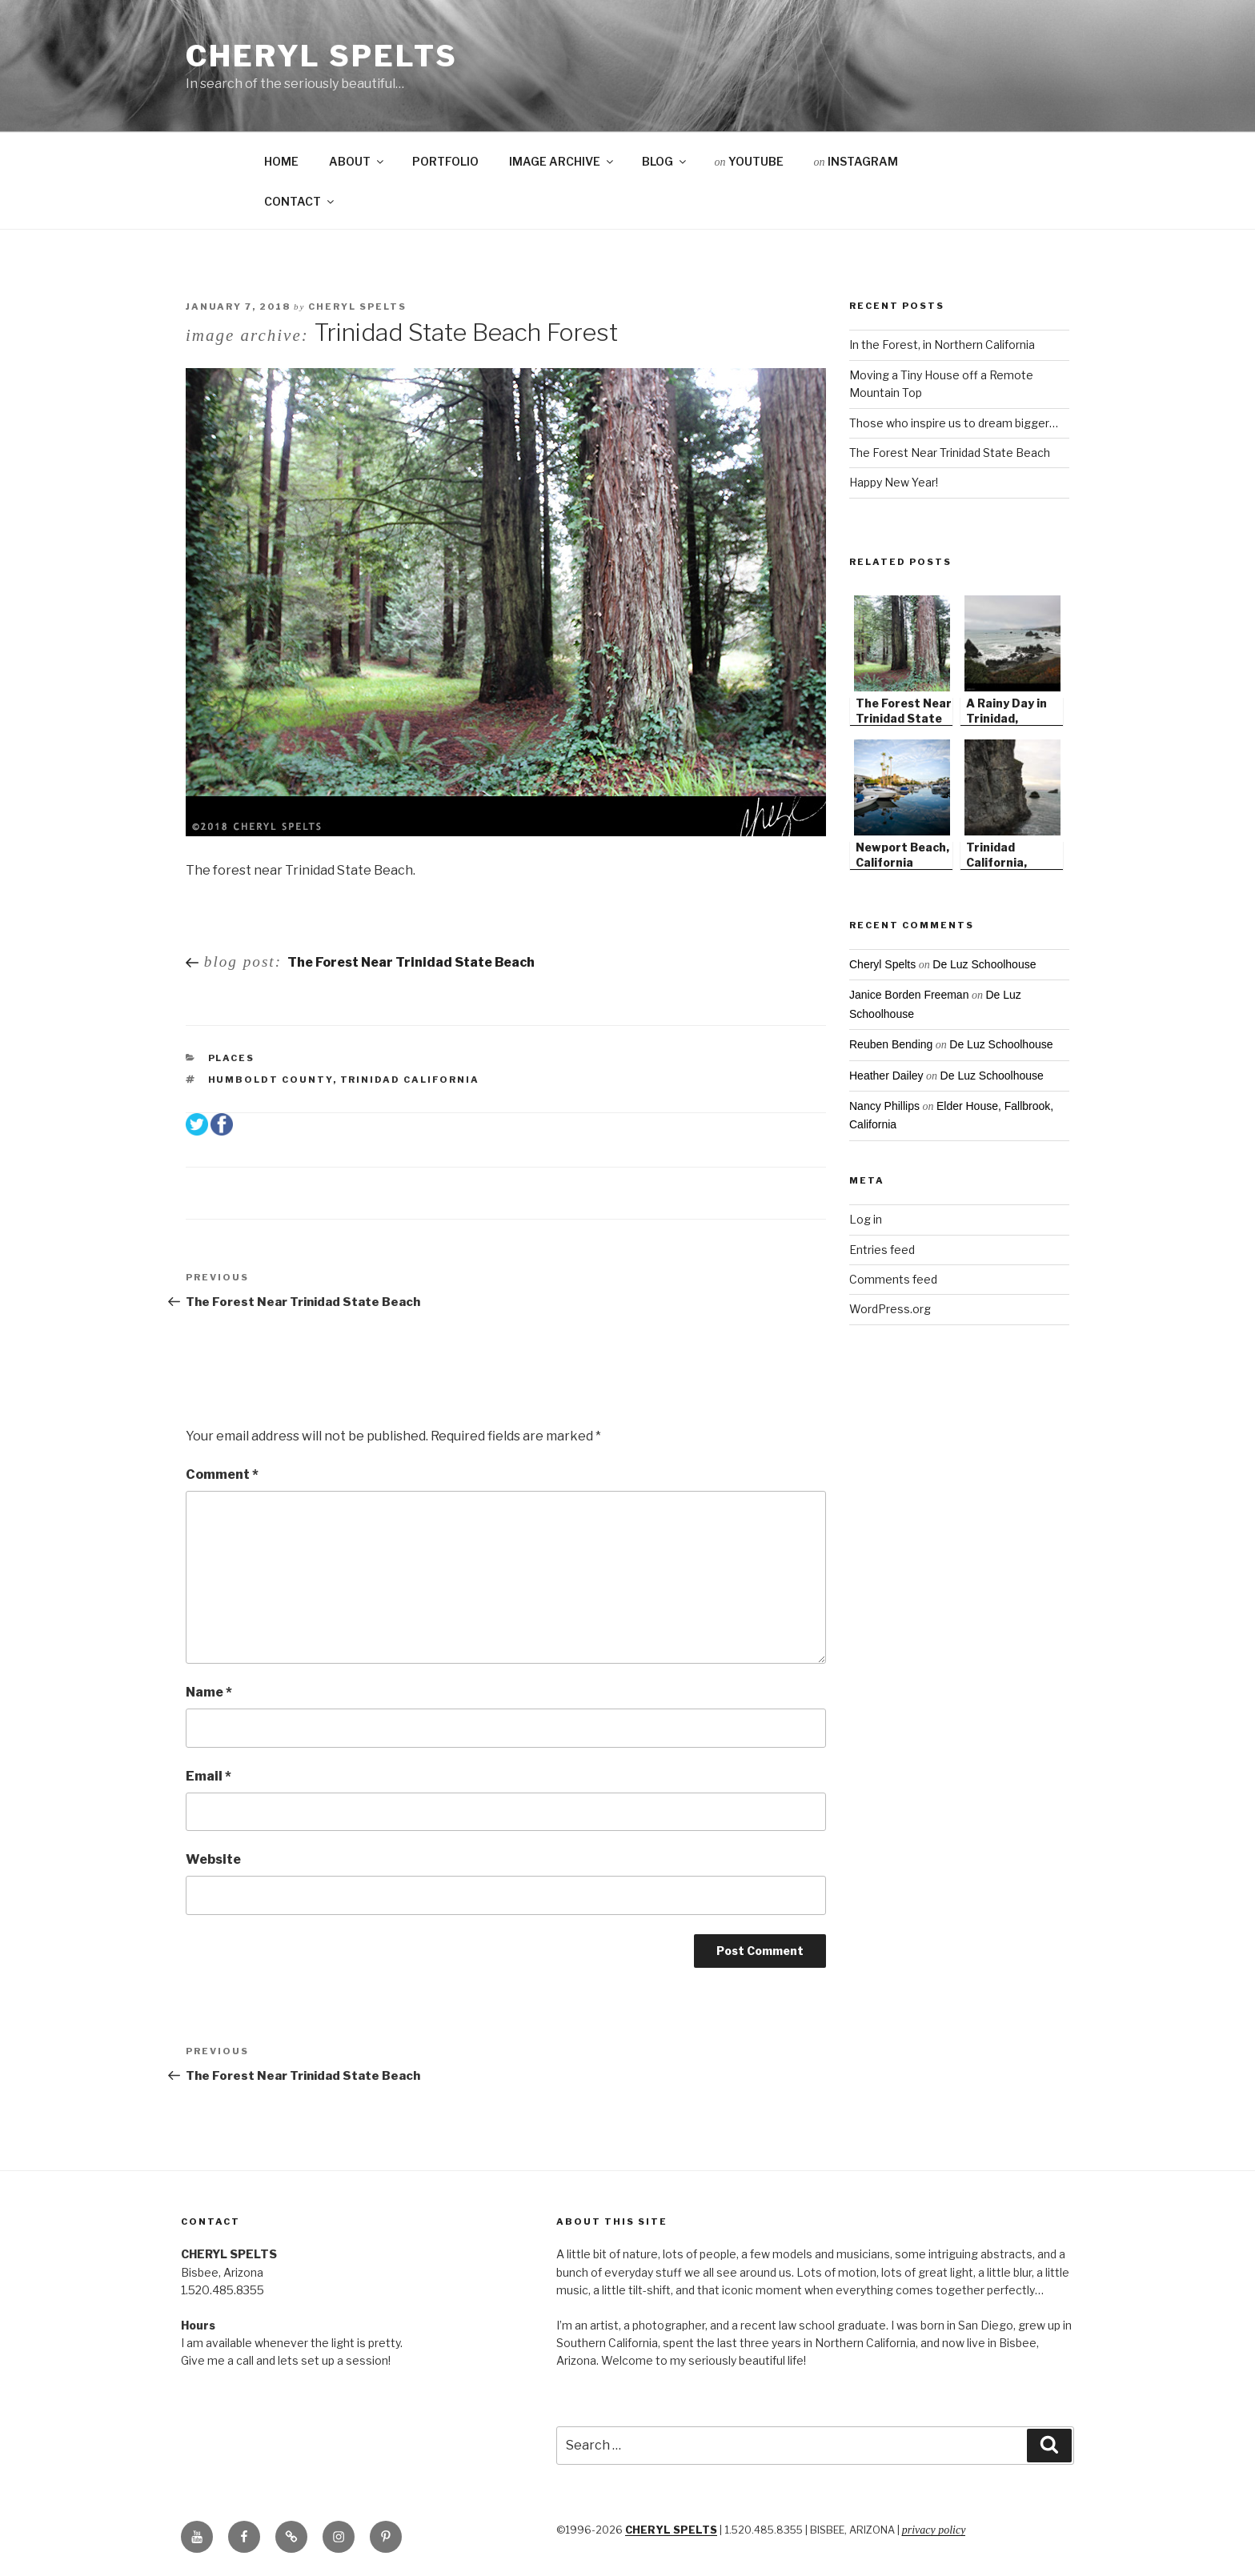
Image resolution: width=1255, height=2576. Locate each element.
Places (231, 1058)
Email (208, 1776)
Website (213, 1859)
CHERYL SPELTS (671, 2530)
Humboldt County (270, 1079)
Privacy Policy (934, 2530)
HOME (281, 161)
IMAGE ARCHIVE (562, 161)
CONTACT (300, 201)
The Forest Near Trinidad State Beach (949, 452)
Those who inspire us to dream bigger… (953, 423)
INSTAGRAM (856, 161)
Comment (222, 1474)
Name (209, 1692)
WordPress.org (890, 1309)
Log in (865, 1219)
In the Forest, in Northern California (942, 344)
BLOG (665, 161)
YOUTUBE (749, 161)
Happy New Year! (893, 482)
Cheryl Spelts (321, 56)
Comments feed (893, 1279)
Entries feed (882, 1249)
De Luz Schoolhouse (984, 964)
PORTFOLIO (445, 161)
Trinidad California (410, 1079)
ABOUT (357, 161)
